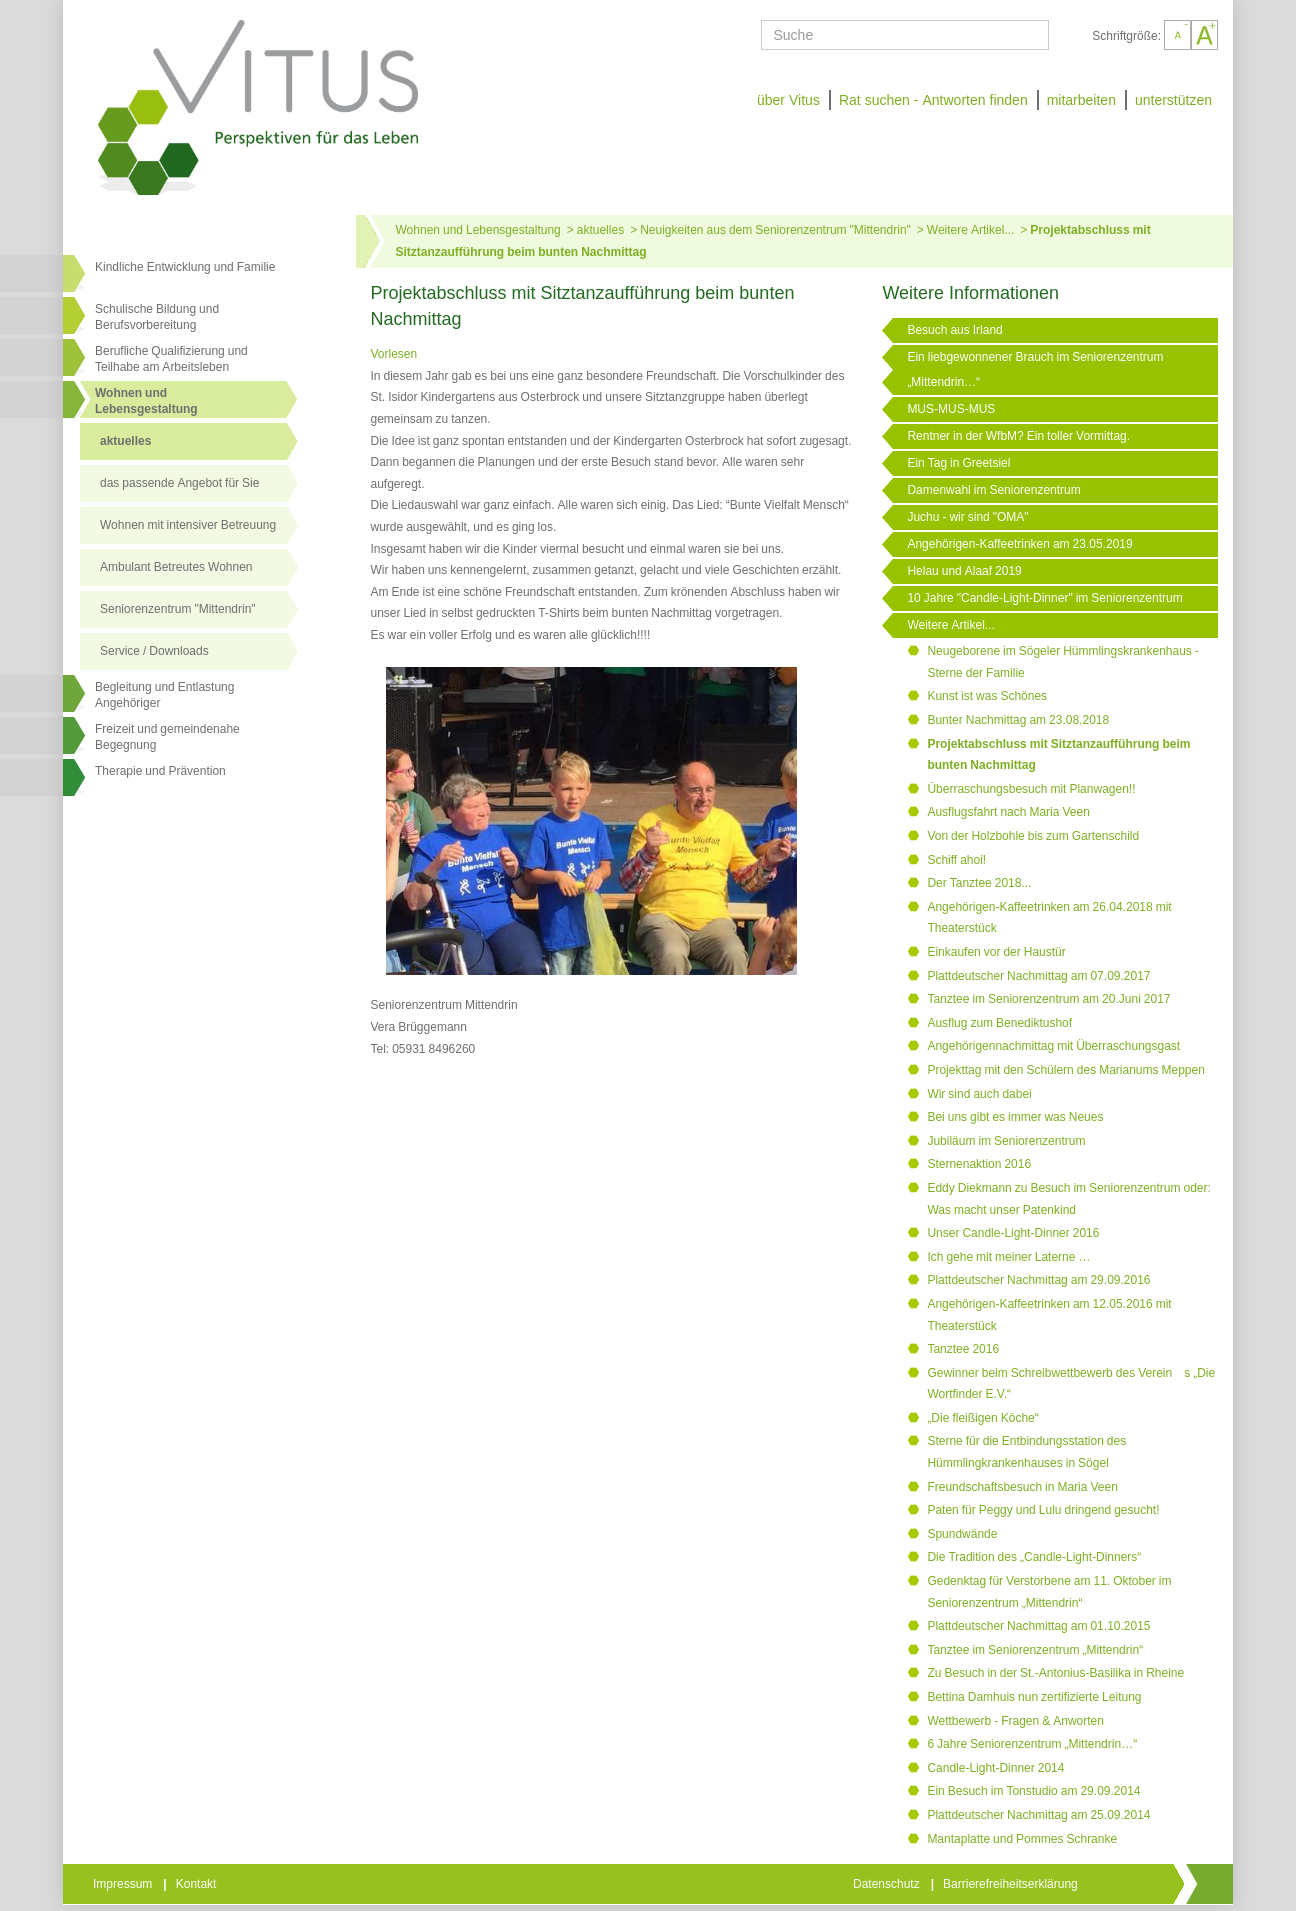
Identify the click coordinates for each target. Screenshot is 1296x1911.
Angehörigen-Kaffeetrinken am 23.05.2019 (1019, 544)
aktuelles (125, 441)
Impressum (124, 1884)
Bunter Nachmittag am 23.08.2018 (1018, 720)
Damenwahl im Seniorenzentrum (993, 490)
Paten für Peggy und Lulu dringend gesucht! (1043, 1510)
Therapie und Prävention (160, 771)
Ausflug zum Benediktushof (999, 1023)
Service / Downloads (154, 651)
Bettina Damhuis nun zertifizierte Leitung (1034, 1697)
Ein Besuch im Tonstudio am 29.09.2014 (1033, 1791)
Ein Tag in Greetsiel (958, 463)
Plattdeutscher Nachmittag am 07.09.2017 (1038, 976)
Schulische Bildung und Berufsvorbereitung (157, 317)
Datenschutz (888, 1884)
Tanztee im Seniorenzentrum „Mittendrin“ (1035, 1650)
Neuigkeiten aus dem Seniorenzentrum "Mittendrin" (775, 230)
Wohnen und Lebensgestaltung (478, 230)
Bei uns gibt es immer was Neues (1015, 1117)
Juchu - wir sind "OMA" (967, 517)
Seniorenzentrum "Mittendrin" (178, 609)
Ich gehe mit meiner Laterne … (1008, 1257)
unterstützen (1173, 100)
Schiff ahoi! (956, 860)
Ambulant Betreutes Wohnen (176, 567)
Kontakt (198, 1884)
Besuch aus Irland (954, 330)
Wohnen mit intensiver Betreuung (188, 525)
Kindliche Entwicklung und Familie (185, 267)
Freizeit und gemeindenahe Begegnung (167, 737)
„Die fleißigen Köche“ (982, 1418)
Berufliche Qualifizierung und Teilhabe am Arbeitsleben (171, 359)
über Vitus (788, 100)
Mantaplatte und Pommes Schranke (1022, 1839)
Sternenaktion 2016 (979, 1164)
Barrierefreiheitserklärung (1012, 1884)
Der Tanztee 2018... (979, 883)
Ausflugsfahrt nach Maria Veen (1008, 812)
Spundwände (962, 1534)
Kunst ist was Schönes (987, 696)
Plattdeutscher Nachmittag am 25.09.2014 (1038, 1815)
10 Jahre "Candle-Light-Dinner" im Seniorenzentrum (1044, 598)
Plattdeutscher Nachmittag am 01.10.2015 (1038, 1626)
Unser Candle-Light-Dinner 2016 (1013, 1233)
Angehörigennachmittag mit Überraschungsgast (1053, 1046)
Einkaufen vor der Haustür (996, 952)
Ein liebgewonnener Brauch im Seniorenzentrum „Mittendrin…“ (1035, 369)
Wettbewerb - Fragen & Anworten (1015, 1721)
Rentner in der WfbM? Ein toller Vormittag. (1018, 436)
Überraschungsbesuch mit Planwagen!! (1031, 789)
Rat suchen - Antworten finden (933, 100)
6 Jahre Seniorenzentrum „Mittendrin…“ (1032, 1744)
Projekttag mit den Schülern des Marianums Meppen (1065, 1070)
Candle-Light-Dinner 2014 (995, 1768)
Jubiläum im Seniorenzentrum (1006, 1141)
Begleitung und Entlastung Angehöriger (164, 695)
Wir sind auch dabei (979, 1094)
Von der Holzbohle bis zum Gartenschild (1033, 836)
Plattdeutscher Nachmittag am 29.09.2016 (1038, 1280)
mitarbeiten (1081, 100)
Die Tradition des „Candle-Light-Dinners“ (1034, 1557)
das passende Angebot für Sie (179, 483)
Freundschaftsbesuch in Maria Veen (1022, 1487)
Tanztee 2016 (963, 1349)
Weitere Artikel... (970, 230)
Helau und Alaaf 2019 (964, 571)
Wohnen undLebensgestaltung (146, 401)
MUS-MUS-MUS (951, 409)
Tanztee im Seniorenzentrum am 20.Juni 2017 (1048, 999)
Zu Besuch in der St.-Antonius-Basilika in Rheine (1055, 1673)
